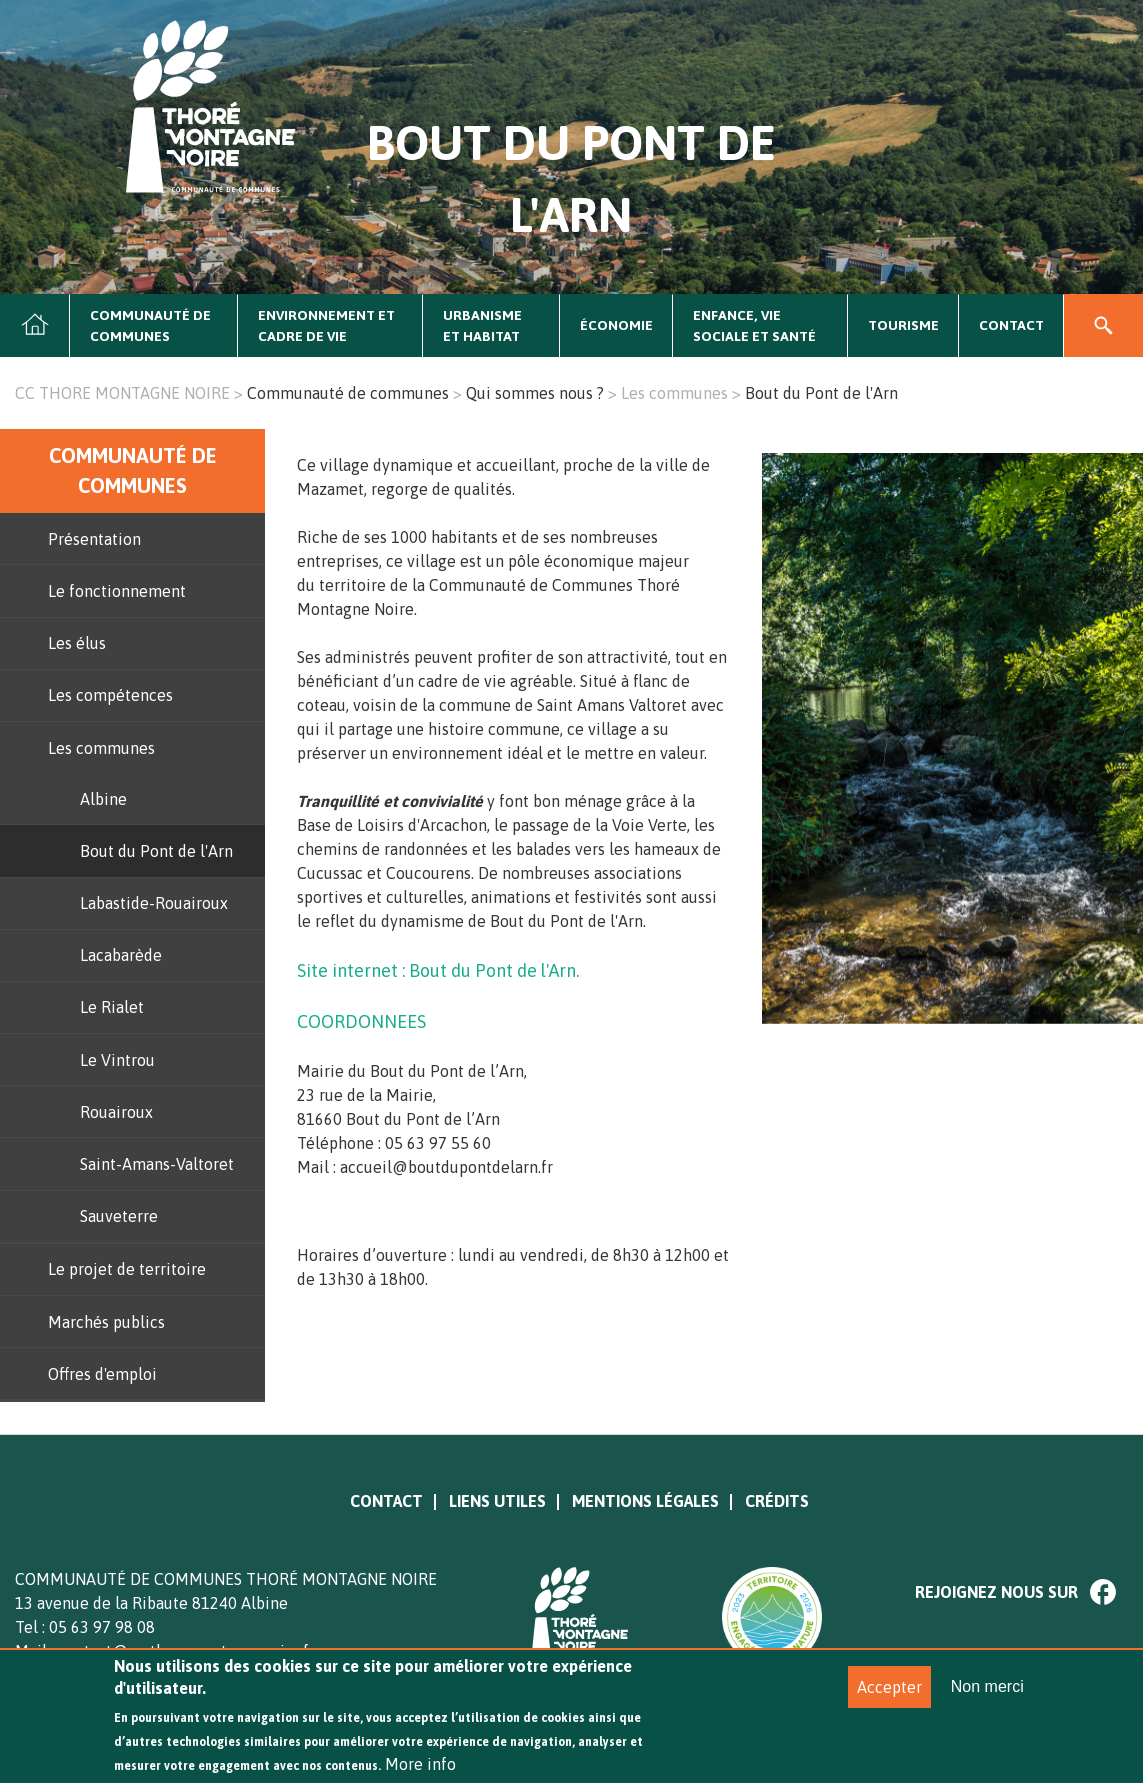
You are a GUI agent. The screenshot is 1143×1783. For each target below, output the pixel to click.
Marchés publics (106, 1322)
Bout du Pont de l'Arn (156, 851)
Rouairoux (116, 1112)
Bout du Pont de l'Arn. (494, 970)
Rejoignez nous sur (996, 1592)
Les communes (674, 393)
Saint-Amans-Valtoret (157, 1164)
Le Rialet (112, 1007)
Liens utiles (497, 1501)
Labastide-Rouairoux (154, 903)
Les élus (77, 643)
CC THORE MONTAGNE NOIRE (122, 393)
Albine (103, 799)
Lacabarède (121, 955)
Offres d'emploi (102, 1374)
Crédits (777, 1501)
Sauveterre (119, 1216)
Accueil (35, 326)
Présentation (94, 539)
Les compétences (110, 695)
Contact (1011, 325)
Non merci (987, 1700)
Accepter (889, 1701)
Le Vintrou (117, 1060)
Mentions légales (645, 1501)
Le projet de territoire (127, 1269)
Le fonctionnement (117, 591)
